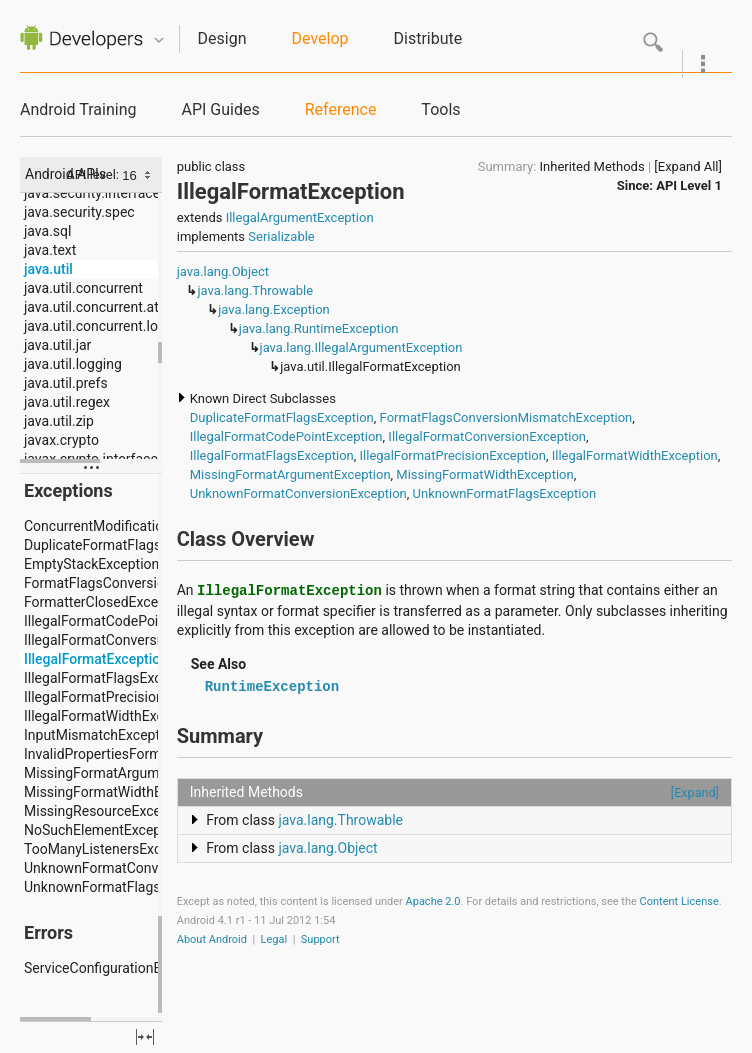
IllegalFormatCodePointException (286, 436)
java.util (48, 269)
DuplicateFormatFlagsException (282, 417)
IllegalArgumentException (300, 217)
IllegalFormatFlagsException (272, 455)
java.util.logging (73, 364)
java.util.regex (67, 402)
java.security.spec (79, 212)
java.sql (47, 231)
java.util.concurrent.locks (102, 326)
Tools (440, 109)
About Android (212, 939)
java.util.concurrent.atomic (107, 307)
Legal (274, 939)
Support (320, 939)
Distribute (428, 38)
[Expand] (695, 792)
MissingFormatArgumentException (290, 474)
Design (222, 38)
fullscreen (145, 1037)
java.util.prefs (66, 383)
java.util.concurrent (83, 288)
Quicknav (159, 40)
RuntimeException (272, 687)
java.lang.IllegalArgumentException (361, 347)
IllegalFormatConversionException (487, 436)
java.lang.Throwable (255, 290)
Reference (341, 109)
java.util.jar (57, 345)
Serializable (281, 236)
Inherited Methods (592, 166)
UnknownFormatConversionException (298, 493)
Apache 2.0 (433, 901)
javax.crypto (61, 440)
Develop (320, 38)
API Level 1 (689, 185)
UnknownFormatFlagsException (504, 493)
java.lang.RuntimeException (319, 328)
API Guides (220, 109)
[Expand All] (688, 166)
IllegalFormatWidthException (635, 455)
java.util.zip (59, 421)
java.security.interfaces (95, 193)
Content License (679, 901)
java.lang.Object (223, 271)
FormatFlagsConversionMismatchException (506, 417)
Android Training (78, 109)
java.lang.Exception (274, 309)
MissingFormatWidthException (484, 474)
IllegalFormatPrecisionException (453, 455)
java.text (50, 250)
